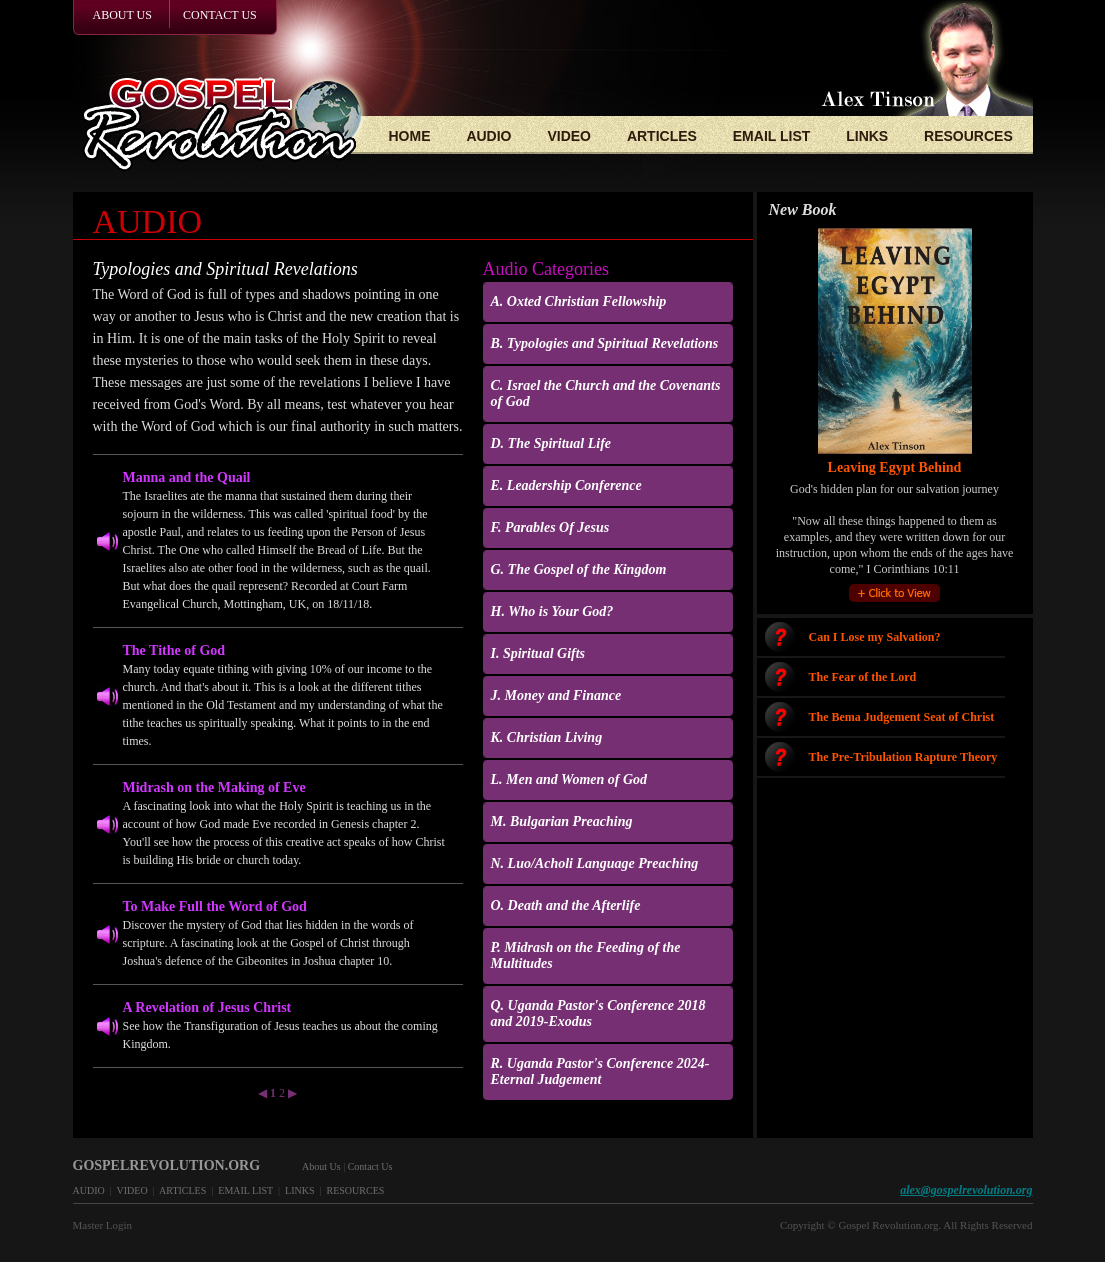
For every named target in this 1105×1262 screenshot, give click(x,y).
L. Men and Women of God (569, 779)
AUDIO (488, 136)
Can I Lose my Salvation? (875, 637)
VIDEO (569, 136)
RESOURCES (968, 136)
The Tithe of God (174, 650)
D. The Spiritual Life (551, 443)
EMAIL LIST (772, 136)
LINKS (867, 136)
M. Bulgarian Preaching (562, 821)
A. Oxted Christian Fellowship (579, 301)
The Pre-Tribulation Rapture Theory (903, 757)
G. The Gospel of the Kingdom (579, 569)
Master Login (103, 1225)
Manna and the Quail (187, 477)
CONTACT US (220, 15)
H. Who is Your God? (552, 611)
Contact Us (370, 1166)
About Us (321, 1166)
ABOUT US (122, 15)
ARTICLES (662, 136)
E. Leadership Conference (566, 485)
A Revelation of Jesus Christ (207, 1007)
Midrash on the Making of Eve (214, 787)
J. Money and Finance (556, 695)
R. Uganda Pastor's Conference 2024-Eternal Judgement (600, 1071)
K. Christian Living (547, 737)
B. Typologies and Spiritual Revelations (605, 343)
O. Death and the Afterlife (566, 905)
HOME (410, 136)
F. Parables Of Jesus (550, 527)
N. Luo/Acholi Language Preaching (595, 863)
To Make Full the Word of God (215, 906)
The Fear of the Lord (863, 677)
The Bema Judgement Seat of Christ (902, 717)
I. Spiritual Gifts (538, 653)
